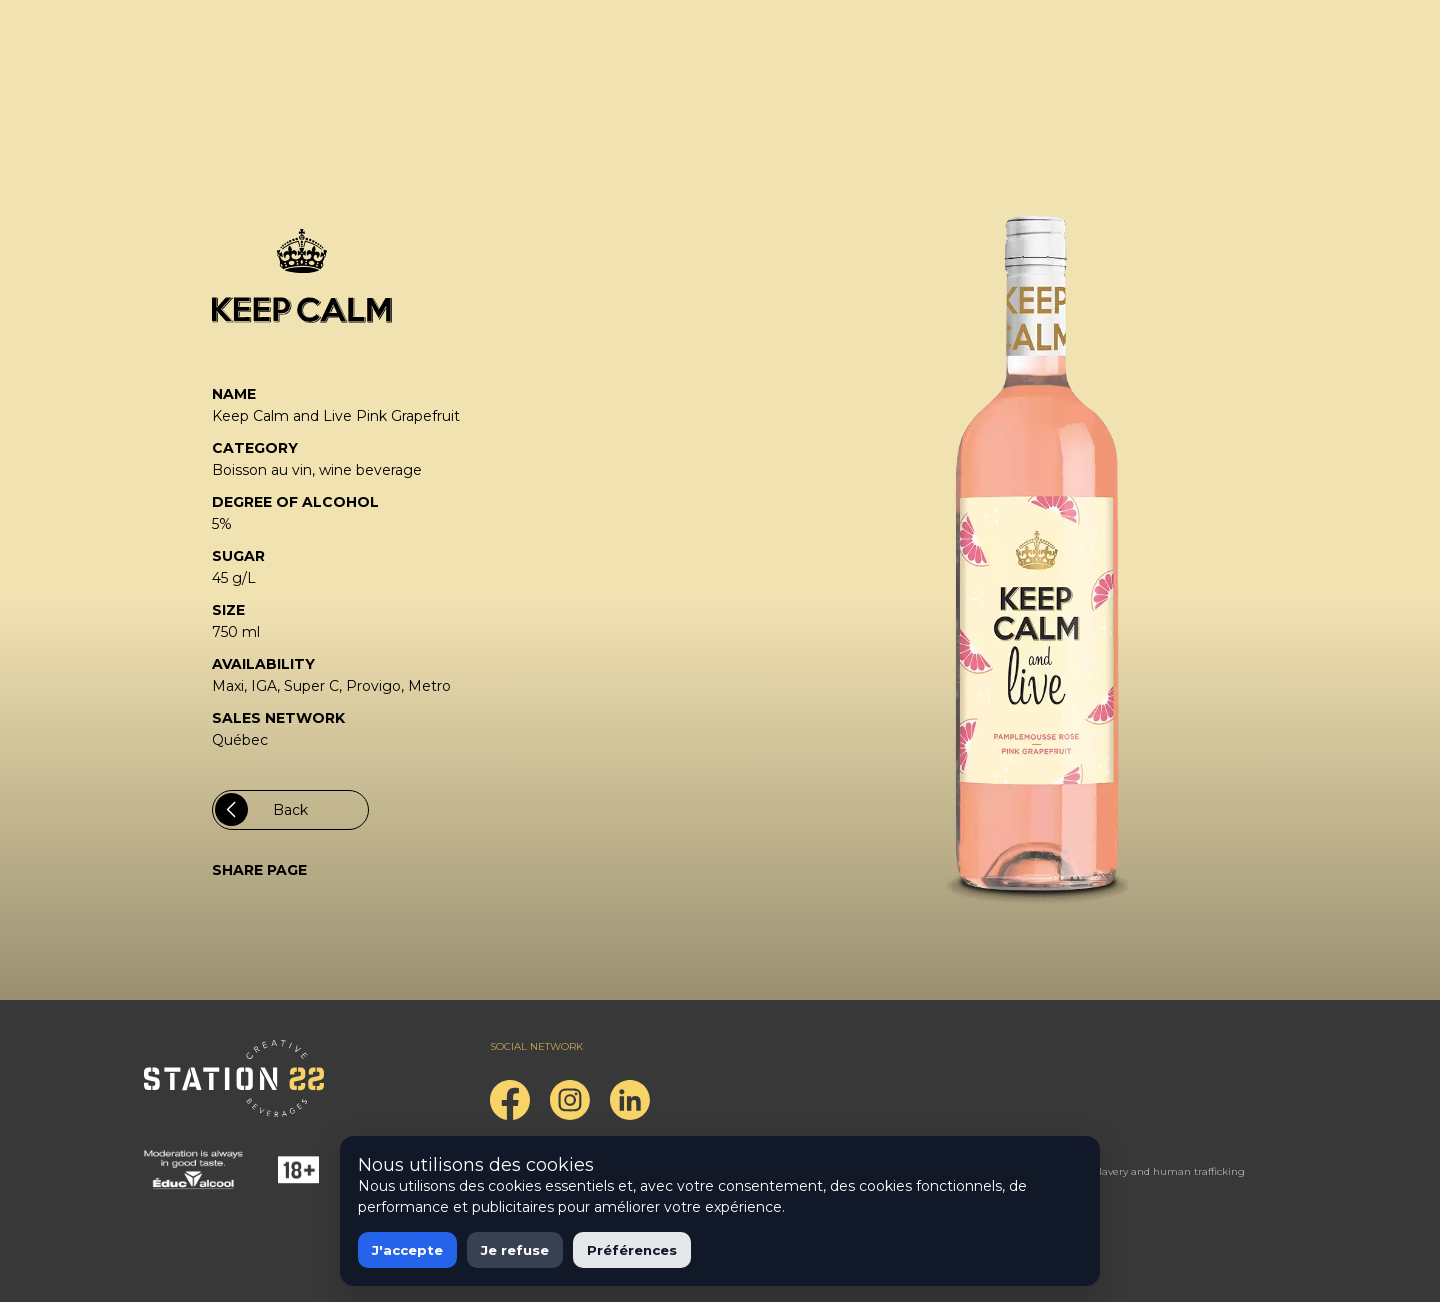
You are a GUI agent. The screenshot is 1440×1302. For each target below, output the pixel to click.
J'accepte (407, 1250)
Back (261, 809)
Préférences (632, 1250)
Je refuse (515, 1250)
